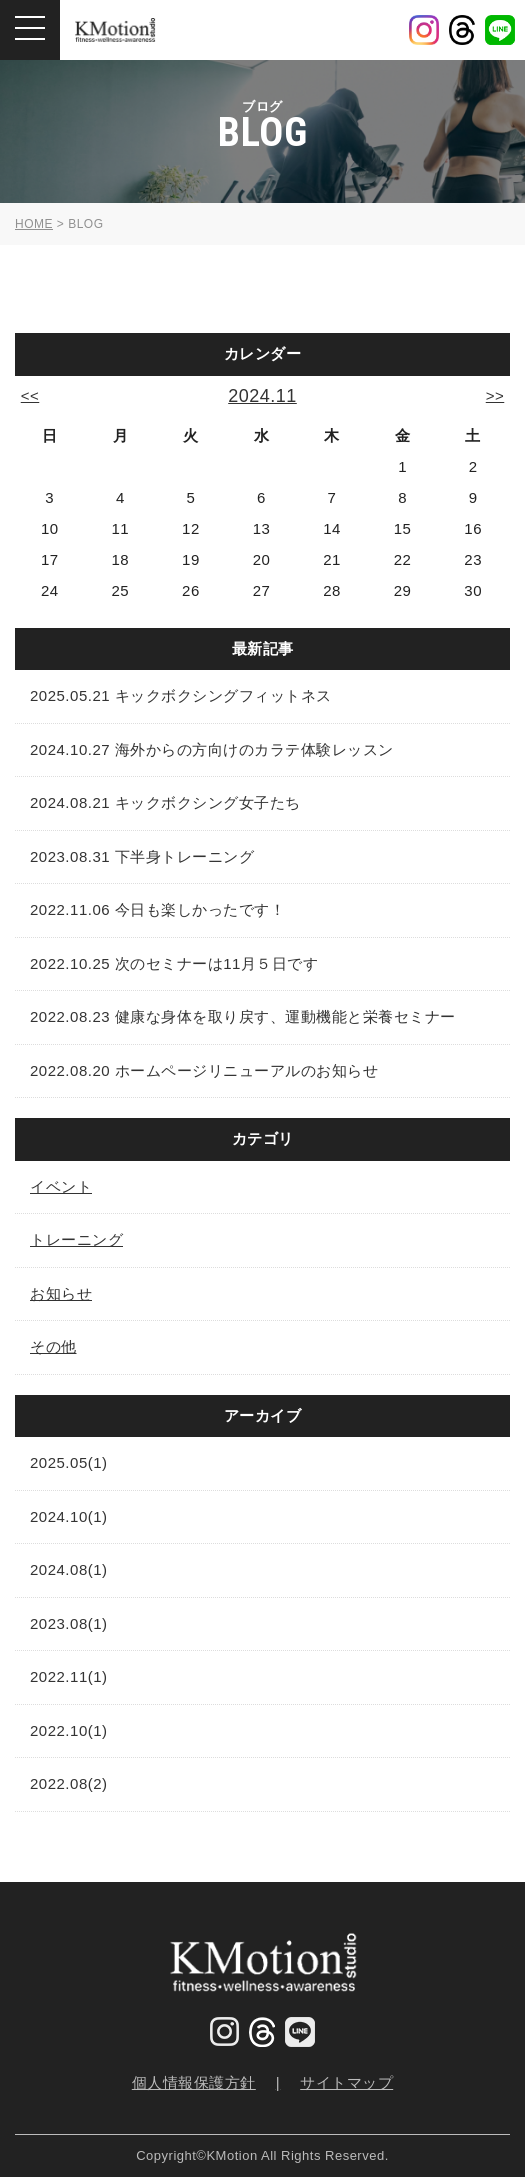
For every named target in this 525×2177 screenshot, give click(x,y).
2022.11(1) (69, 1676)
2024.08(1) (69, 1569)
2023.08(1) (69, 1623)
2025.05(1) (69, 1462)
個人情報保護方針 (194, 2082)
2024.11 (262, 396)
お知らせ (61, 1293)
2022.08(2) (69, 1783)
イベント (61, 1186)
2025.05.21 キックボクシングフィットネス (181, 695)
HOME (34, 224)
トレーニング (76, 1239)
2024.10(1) (69, 1516)
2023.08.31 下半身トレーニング (142, 856)
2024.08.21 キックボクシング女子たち (165, 802)
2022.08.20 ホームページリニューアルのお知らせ (204, 1070)
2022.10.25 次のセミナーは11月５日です (174, 963)
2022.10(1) (69, 1730)
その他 (53, 1346)
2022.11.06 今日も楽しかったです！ (157, 909)
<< (30, 395)
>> (495, 395)
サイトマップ (346, 2082)
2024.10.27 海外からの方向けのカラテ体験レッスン (212, 749)
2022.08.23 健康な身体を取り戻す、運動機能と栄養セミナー (243, 1016)
